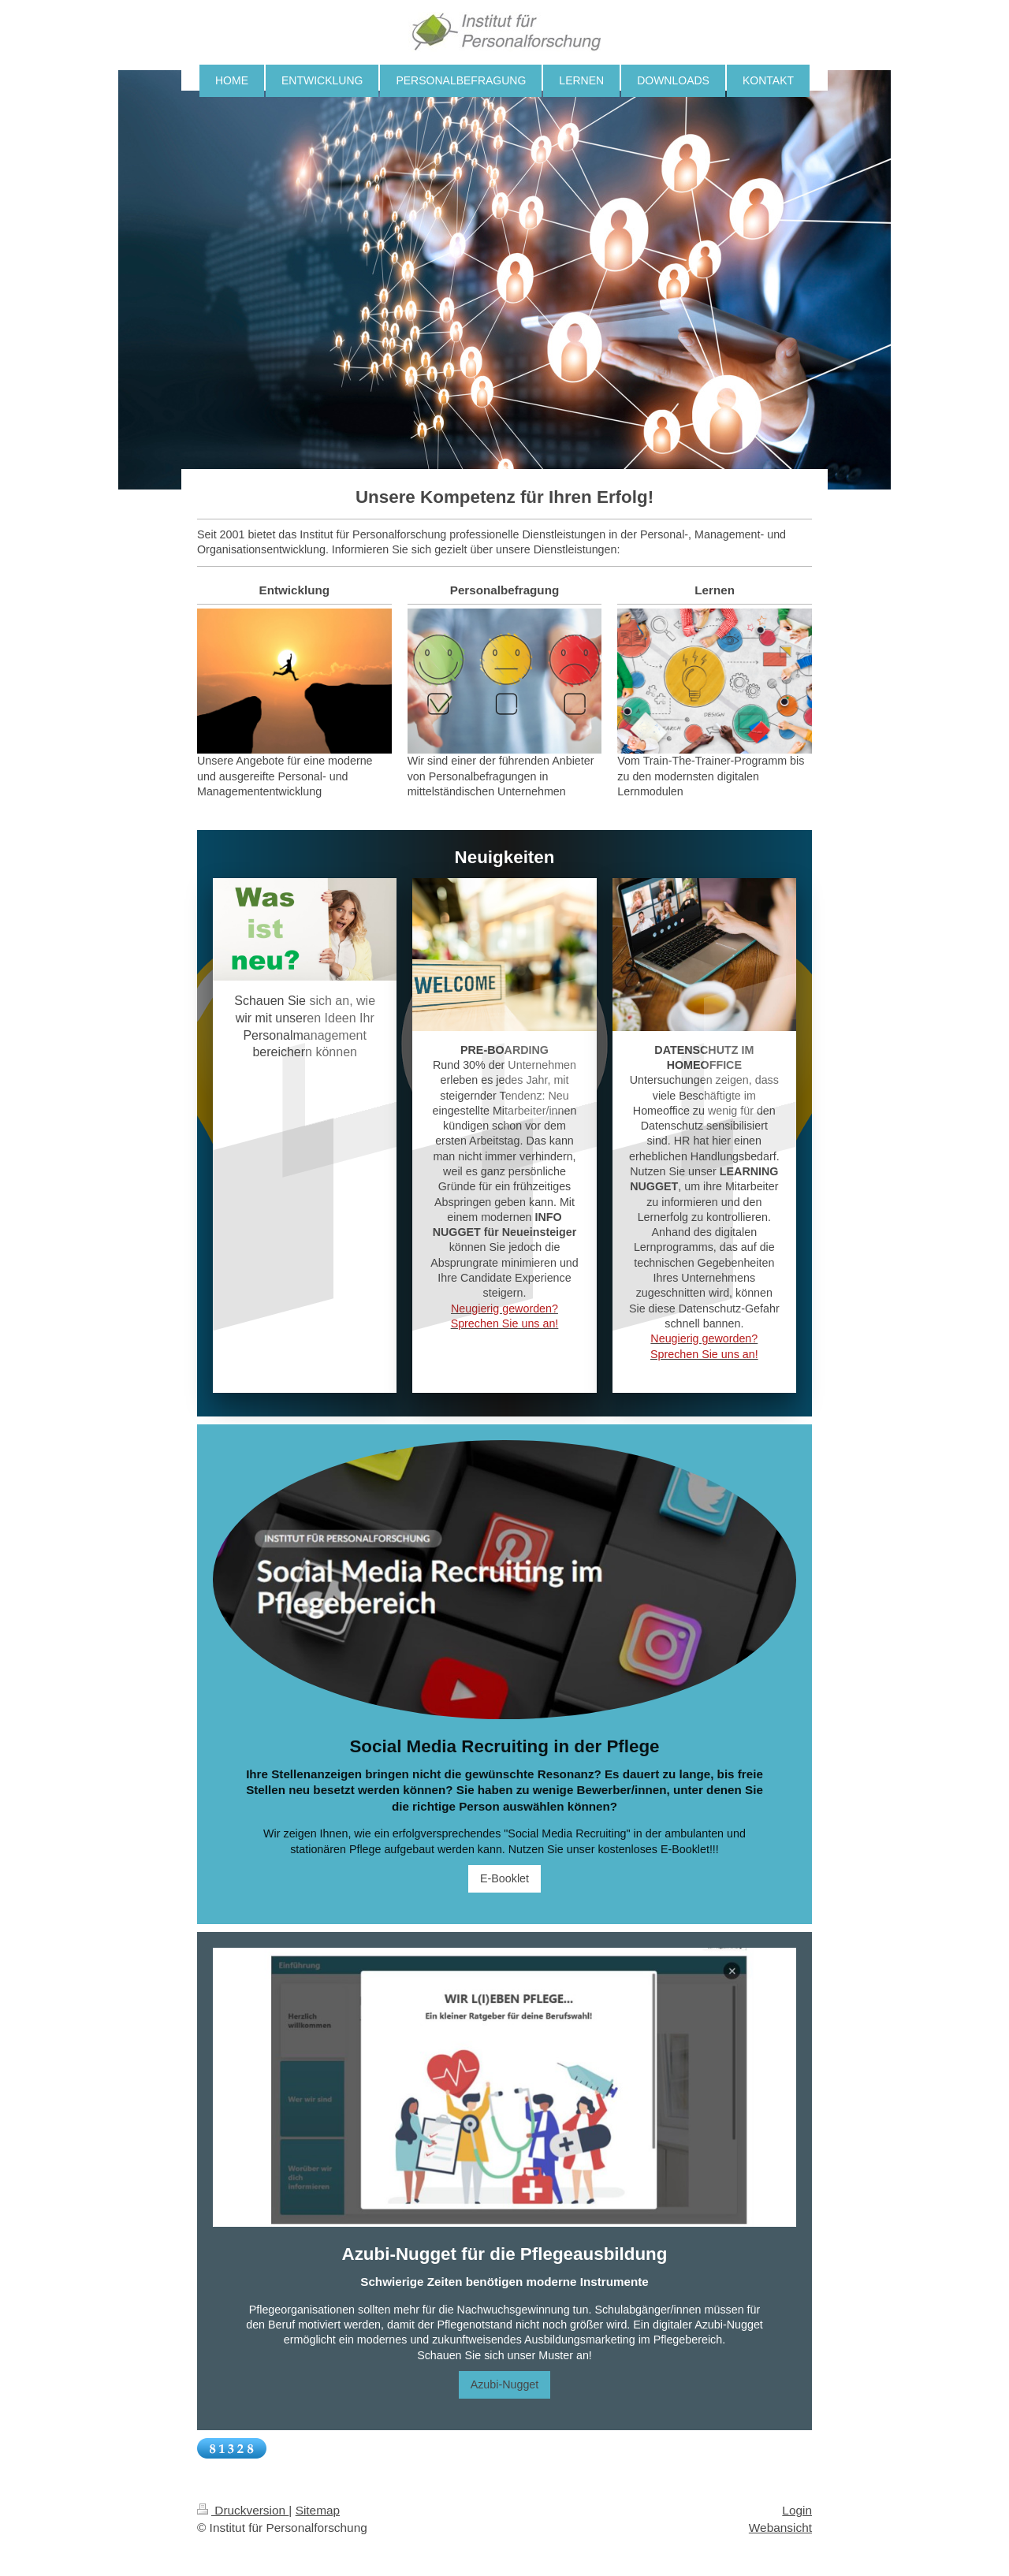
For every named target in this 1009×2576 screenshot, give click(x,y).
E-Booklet (504, 1878)
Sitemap (318, 2510)
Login (797, 2510)
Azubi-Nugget (505, 2384)
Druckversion (243, 2510)
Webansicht (780, 2527)
